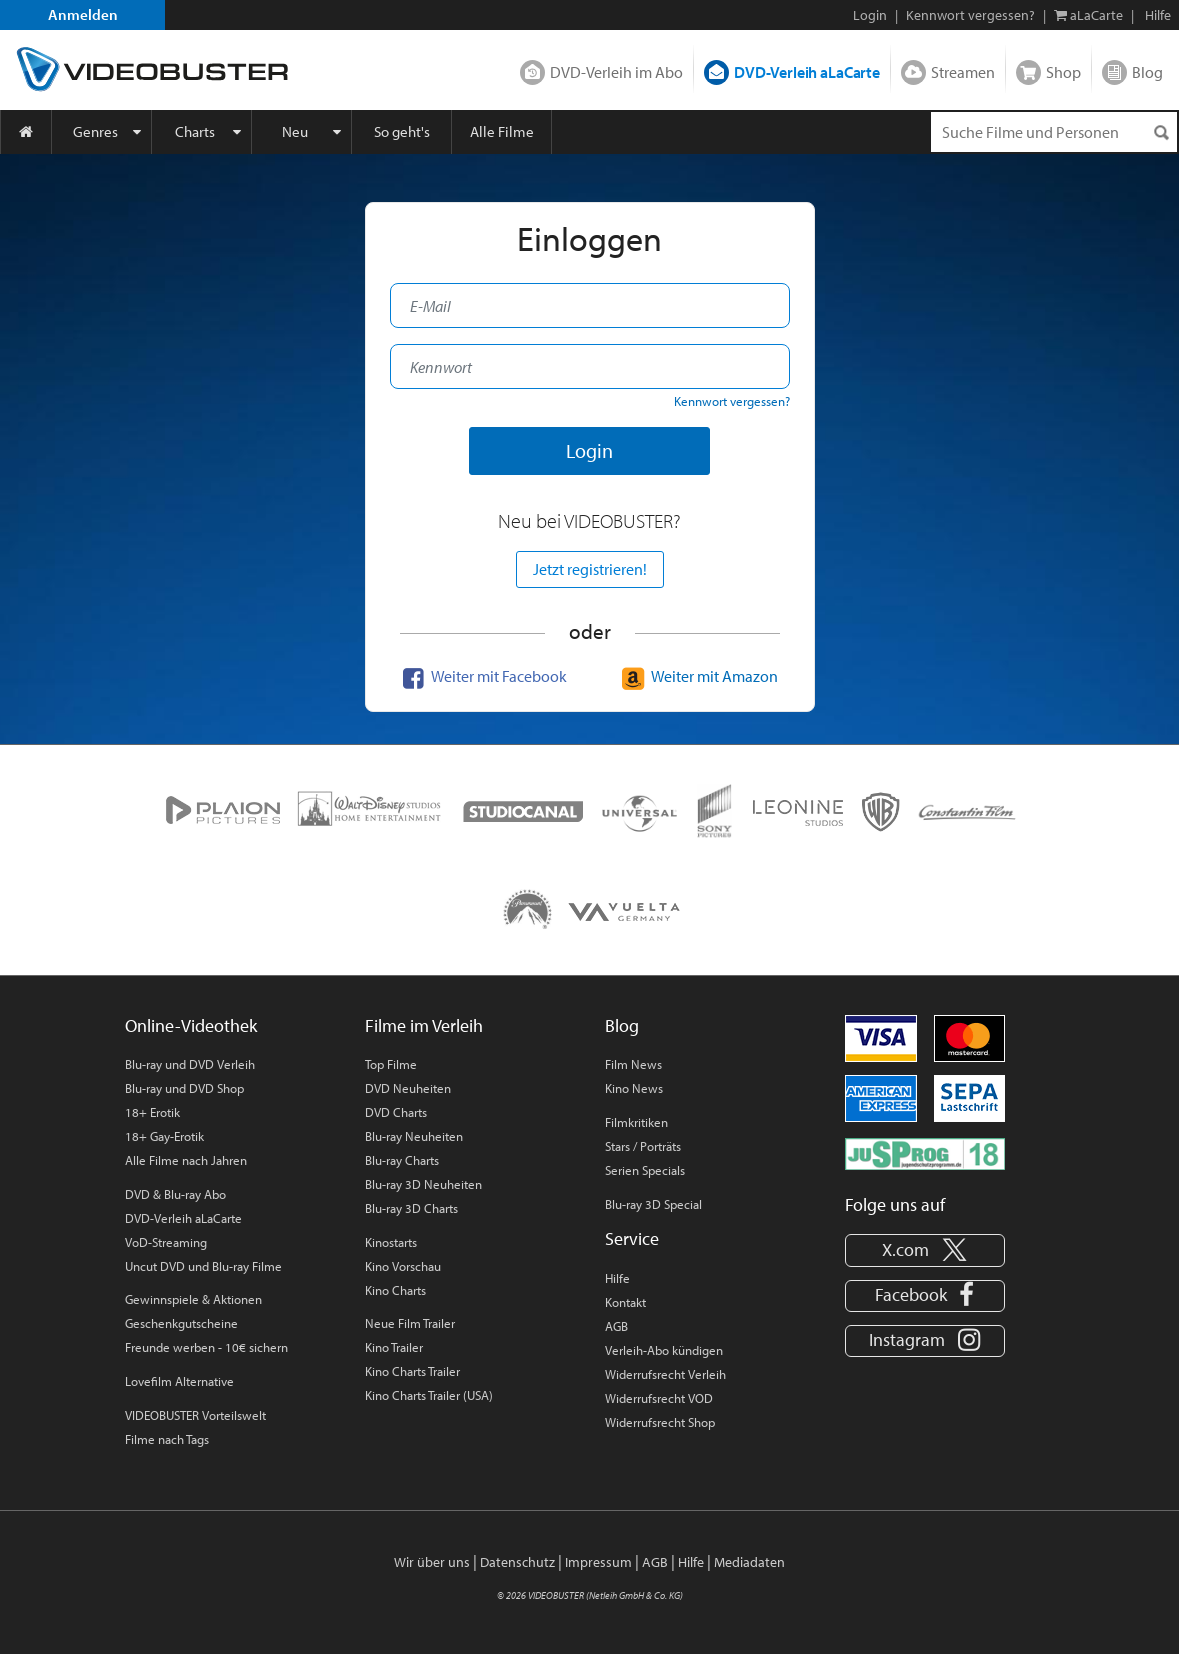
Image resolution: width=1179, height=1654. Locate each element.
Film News (633, 1064)
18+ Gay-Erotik (164, 1136)
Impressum (598, 1562)
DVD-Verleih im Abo (616, 72)
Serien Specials (645, 1170)
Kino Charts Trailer (412, 1371)
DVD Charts (396, 1112)
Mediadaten (749, 1562)
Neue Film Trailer (410, 1323)
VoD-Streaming (166, 1242)
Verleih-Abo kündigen (664, 1350)
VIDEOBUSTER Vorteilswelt (195, 1415)
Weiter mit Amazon (697, 676)
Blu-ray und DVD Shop (184, 1088)
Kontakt (625, 1302)
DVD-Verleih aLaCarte (807, 72)
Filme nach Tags (167, 1439)
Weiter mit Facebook (482, 676)
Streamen (963, 72)
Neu (295, 131)
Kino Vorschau (403, 1266)
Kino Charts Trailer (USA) (429, 1395)
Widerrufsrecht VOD (659, 1398)
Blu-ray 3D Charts (411, 1208)
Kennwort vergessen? (970, 15)
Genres (95, 131)
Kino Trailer (394, 1347)
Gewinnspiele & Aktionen (193, 1299)
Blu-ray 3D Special (653, 1204)
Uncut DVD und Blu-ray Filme (203, 1266)
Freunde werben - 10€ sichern (206, 1347)
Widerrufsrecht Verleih (665, 1374)
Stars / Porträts (643, 1146)
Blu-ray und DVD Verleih (190, 1064)
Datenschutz (517, 1562)
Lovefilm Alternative (179, 1381)
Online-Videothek (191, 1025)
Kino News (634, 1088)
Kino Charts (395, 1290)
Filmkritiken (636, 1122)
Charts (195, 131)
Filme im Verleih (424, 1025)
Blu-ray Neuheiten (414, 1136)
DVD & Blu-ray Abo (175, 1194)
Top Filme (391, 1064)
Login (870, 15)
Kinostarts (391, 1242)
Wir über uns (432, 1562)
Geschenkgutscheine (181, 1323)
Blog (1147, 72)
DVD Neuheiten (408, 1088)
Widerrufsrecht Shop (660, 1422)
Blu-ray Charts (402, 1160)
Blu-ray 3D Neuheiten (423, 1184)
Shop (1063, 72)
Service (632, 1238)
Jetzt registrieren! (590, 569)
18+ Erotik (152, 1112)
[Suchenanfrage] (1054, 132)
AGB (616, 1326)
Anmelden (83, 14)
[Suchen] (1161, 132)
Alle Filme (502, 131)
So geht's (402, 131)
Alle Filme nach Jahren (186, 1160)
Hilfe (617, 1278)
